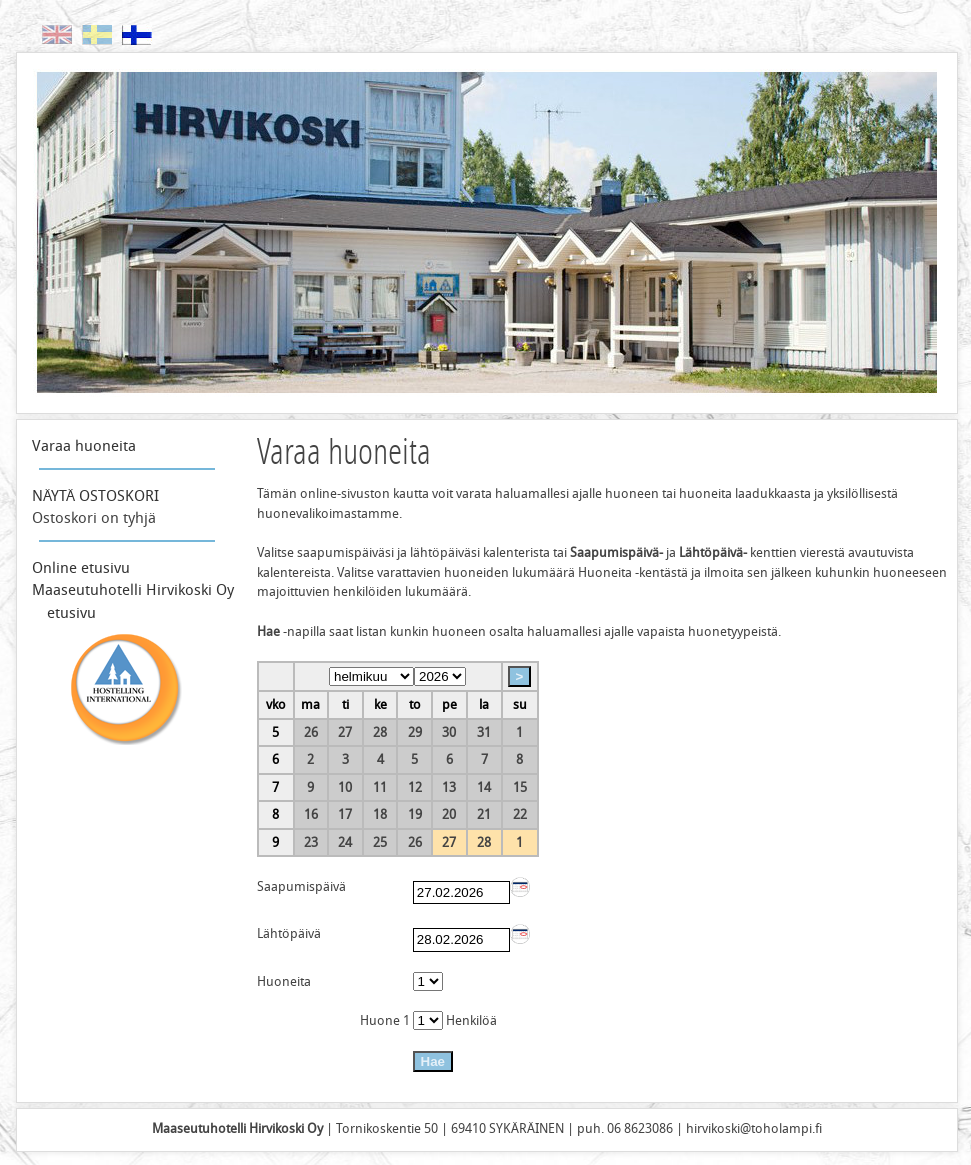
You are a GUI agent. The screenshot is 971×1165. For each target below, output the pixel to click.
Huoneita (284, 981)
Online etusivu (81, 568)
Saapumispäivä (301, 886)
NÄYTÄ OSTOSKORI (95, 496)
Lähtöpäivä (289, 933)
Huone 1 (386, 1020)
